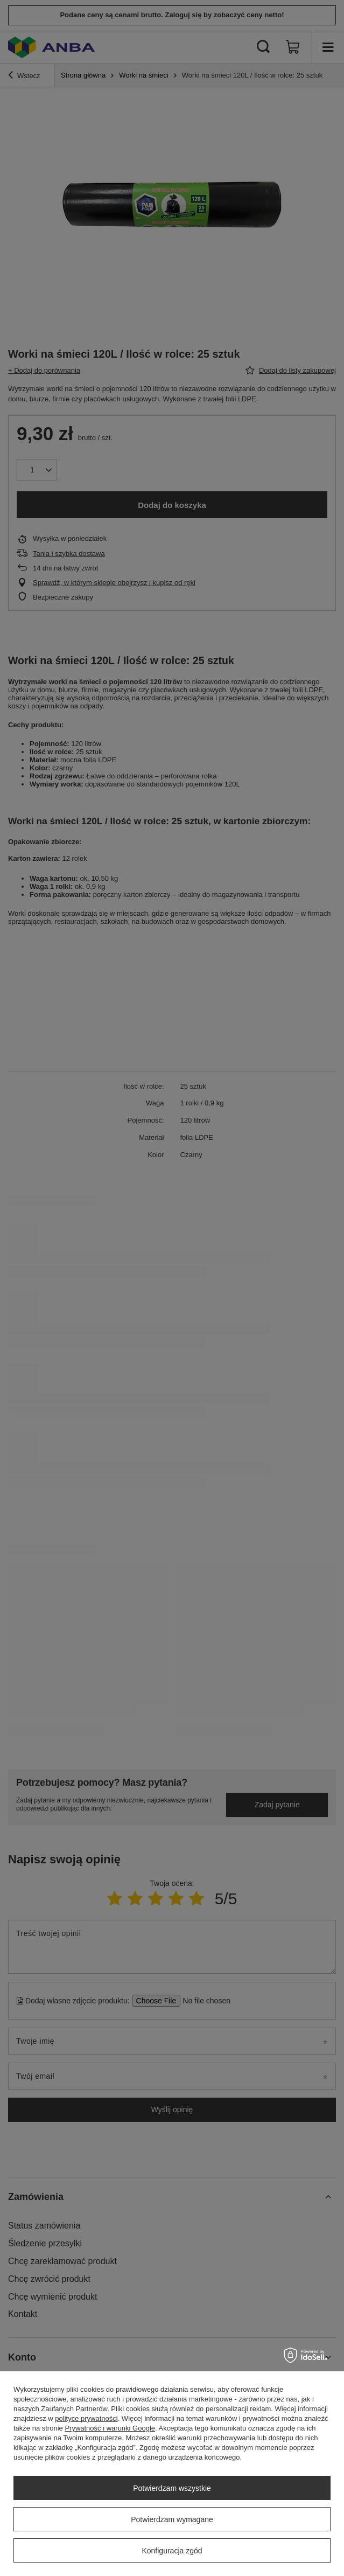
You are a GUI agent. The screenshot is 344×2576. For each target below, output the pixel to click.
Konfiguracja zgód (172, 2550)
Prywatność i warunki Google (110, 2428)
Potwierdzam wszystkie (172, 2488)
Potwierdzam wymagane (172, 2519)
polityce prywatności (86, 2418)
